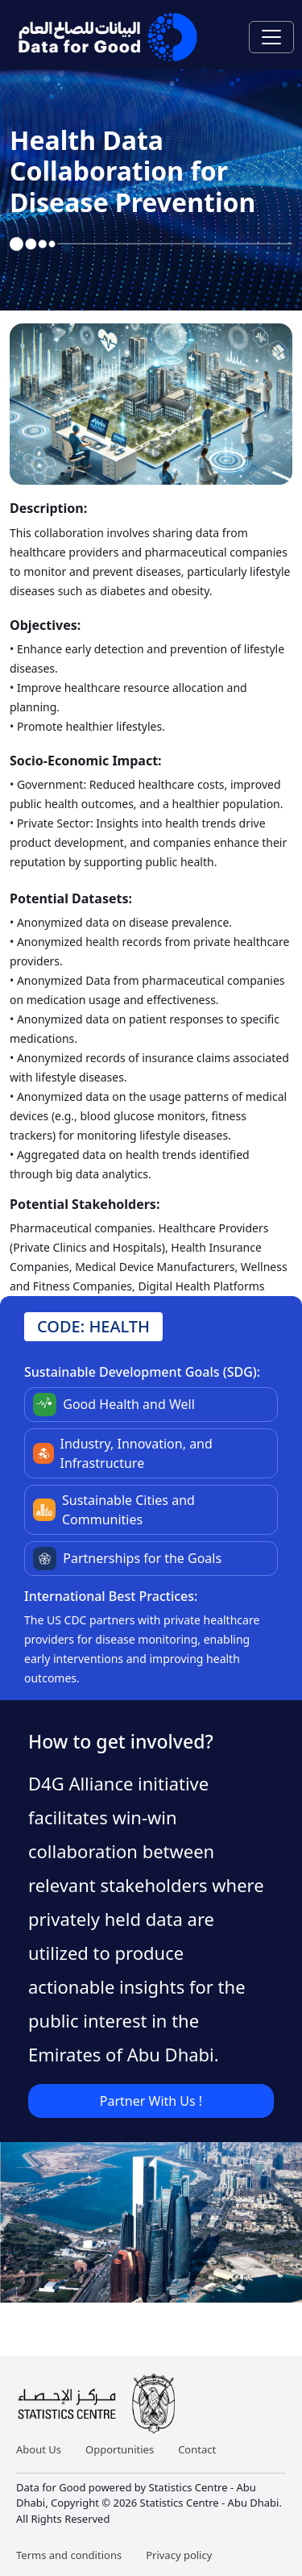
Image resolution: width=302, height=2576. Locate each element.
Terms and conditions (69, 2555)
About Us (38, 2449)
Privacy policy (179, 2555)
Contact (197, 2449)
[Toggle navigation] (271, 37)
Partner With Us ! (151, 2101)
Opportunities (119, 2449)
